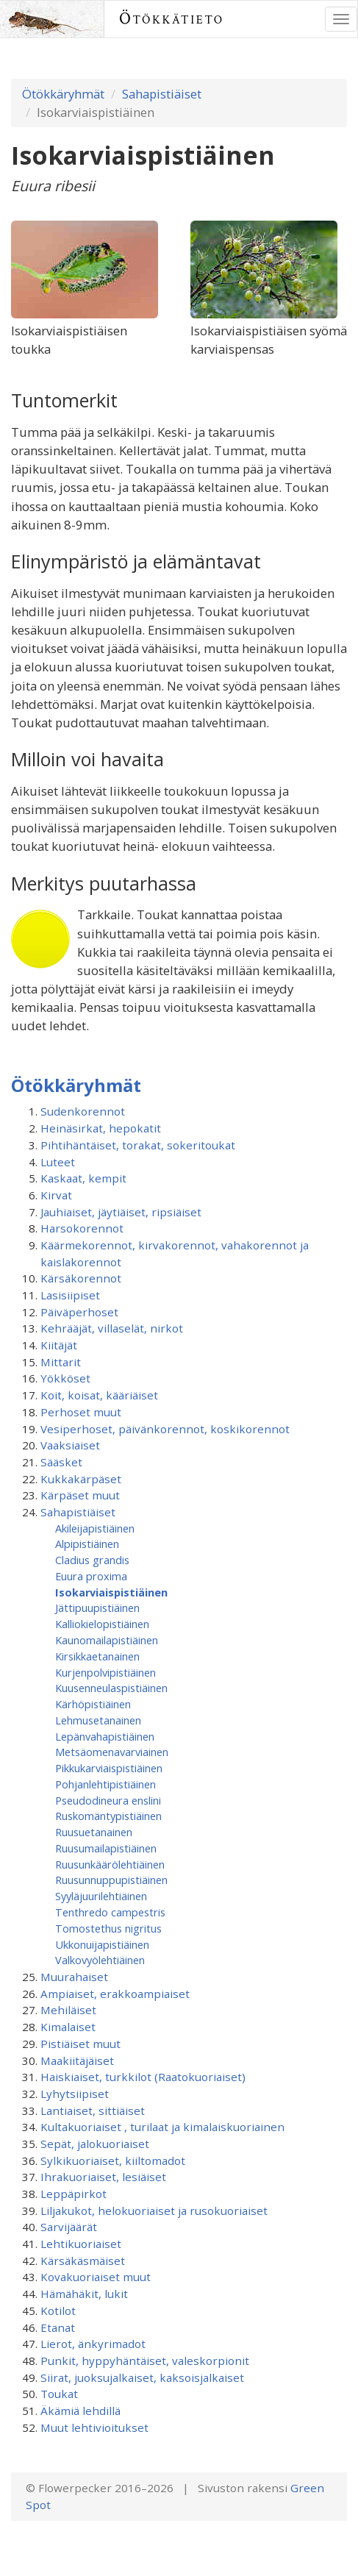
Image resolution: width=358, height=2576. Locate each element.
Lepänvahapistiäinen (104, 1736)
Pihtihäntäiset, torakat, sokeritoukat (137, 1145)
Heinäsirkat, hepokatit (100, 1128)
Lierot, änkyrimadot (93, 2343)
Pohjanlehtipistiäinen (105, 1784)
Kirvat (56, 1195)
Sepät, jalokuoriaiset (94, 2143)
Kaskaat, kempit (83, 1178)
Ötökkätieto (171, 18)
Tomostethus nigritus (108, 1928)
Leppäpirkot (73, 2193)
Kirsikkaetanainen (97, 1656)
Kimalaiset (68, 2026)
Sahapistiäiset (161, 93)
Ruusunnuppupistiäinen (111, 1879)
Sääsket (61, 1462)
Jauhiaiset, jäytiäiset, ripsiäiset (120, 1212)
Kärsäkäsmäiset (82, 2260)
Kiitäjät (58, 1345)
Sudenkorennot (82, 1111)
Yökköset (65, 1378)
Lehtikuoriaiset (80, 2243)
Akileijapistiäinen (95, 1528)
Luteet (57, 1162)
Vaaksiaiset (70, 1445)
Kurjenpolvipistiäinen (105, 1672)
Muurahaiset (74, 1976)
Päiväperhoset (79, 1312)
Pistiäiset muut (80, 2043)
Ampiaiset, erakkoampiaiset (115, 1993)
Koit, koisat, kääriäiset (99, 1395)
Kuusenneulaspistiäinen (111, 1687)
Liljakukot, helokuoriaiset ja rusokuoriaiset (154, 2210)
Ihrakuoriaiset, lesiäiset (103, 2176)
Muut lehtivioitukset (94, 2427)
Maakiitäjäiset (77, 2060)
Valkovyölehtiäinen (100, 1959)
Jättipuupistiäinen (97, 1607)
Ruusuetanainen (93, 1831)
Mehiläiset (68, 2009)
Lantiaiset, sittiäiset (92, 2110)
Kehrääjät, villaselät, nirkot (111, 1328)
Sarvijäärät (68, 2226)
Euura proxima (91, 1576)
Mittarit (60, 1362)
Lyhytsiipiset (74, 2093)
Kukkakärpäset (80, 1478)
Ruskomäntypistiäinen (108, 1815)
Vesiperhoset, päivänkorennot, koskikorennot (165, 1428)
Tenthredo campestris (110, 1912)
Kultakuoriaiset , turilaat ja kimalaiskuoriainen (162, 2126)
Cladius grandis (92, 1559)
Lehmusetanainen (98, 1720)
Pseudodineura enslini (108, 1800)
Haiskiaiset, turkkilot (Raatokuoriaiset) (143, 2076)
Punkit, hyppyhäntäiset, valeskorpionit (144, 2360)
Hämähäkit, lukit (84, 2293)
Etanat (57, 2327)
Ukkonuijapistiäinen (102, 1944)
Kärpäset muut (80, 1495)
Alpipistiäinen (87, 1543)
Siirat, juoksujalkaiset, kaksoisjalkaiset (142, 2377)
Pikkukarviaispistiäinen (108, 1767)
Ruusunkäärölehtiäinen (110, 1864)
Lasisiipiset (70, 1295)
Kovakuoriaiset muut (95, 2276)
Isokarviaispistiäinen (111, 1592)
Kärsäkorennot (80, 1278)
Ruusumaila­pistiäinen (106, 1848)
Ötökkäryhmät (63, 93)
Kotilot (58, 2310)
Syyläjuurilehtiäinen (101, 1895)
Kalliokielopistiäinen (102, 1623)
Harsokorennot (81, 1228)
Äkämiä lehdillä (80, 2410)
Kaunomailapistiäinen (106, 1640)
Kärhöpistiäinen (93, 1703)
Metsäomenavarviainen (111, 1751)
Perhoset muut (80, 1412)
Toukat (59, 2393)
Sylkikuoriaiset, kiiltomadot (112, 2160)
